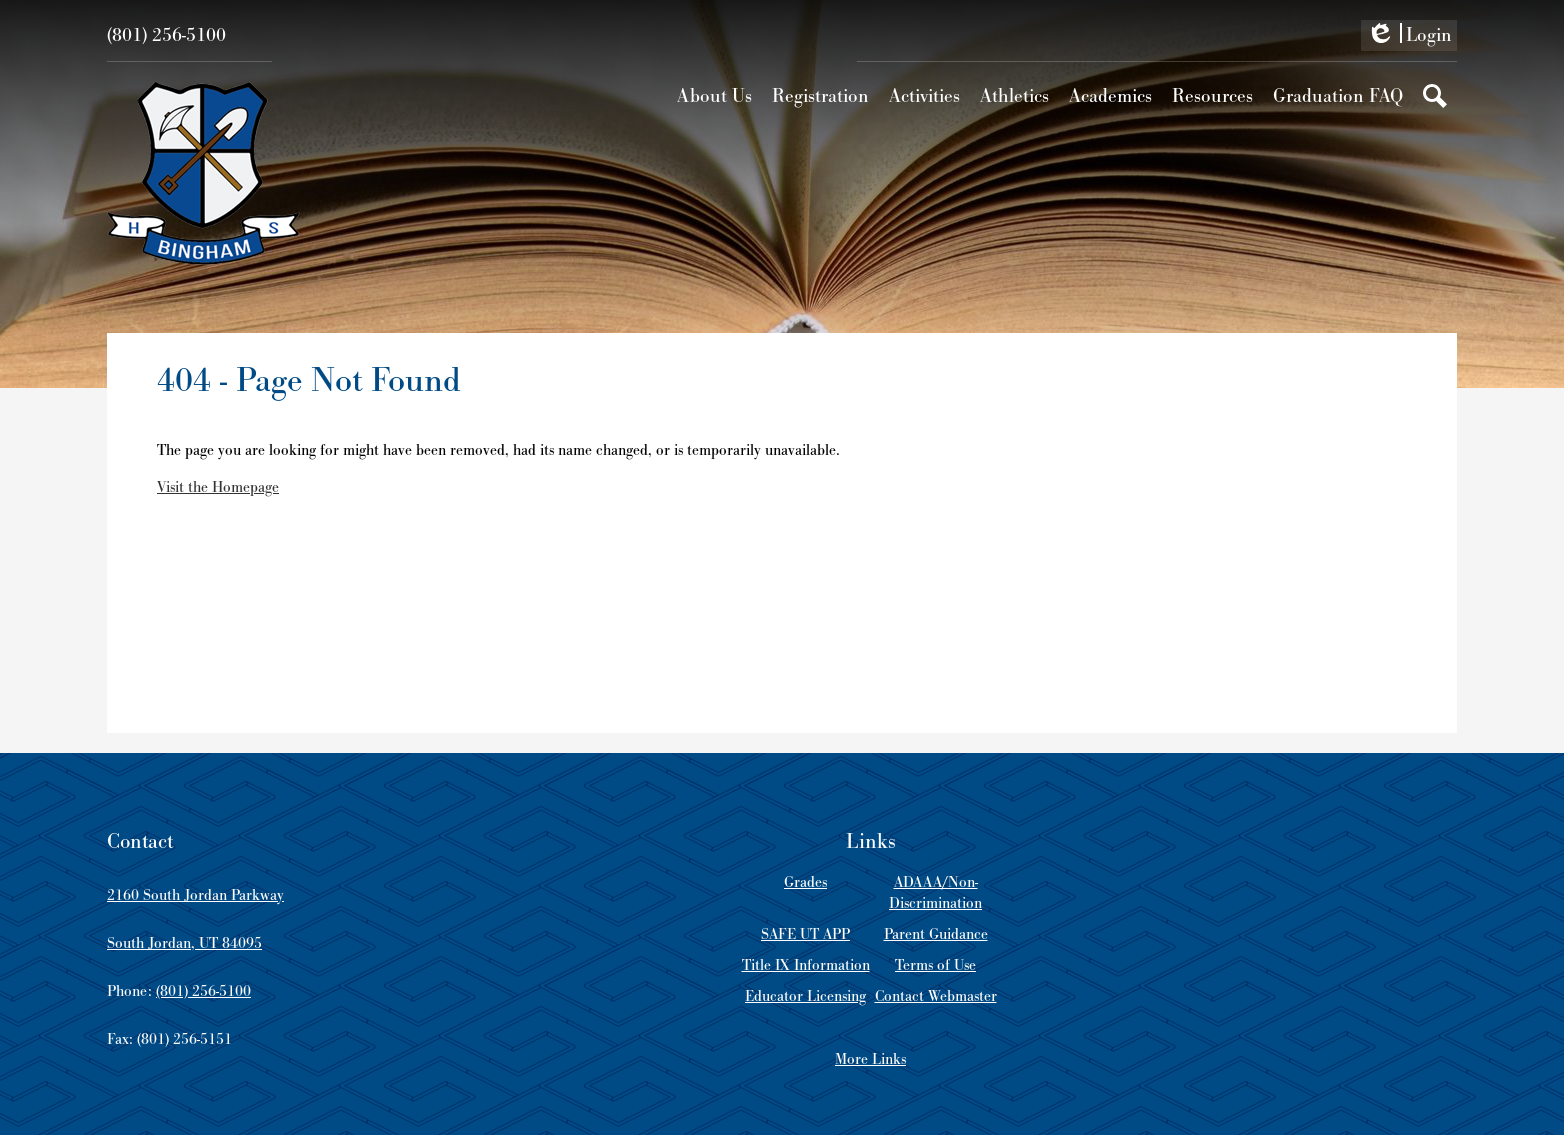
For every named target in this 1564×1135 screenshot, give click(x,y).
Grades (805, 882)
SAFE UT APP (805, 934)
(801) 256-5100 (166, 35)
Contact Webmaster (936, 996)
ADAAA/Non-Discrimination (935, 893)
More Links (870, 1059)
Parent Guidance (936, 934)
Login (1409, 37)
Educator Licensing (805, 996)
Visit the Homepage (218, 487)
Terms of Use (935, 965)
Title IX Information (806, 965)
